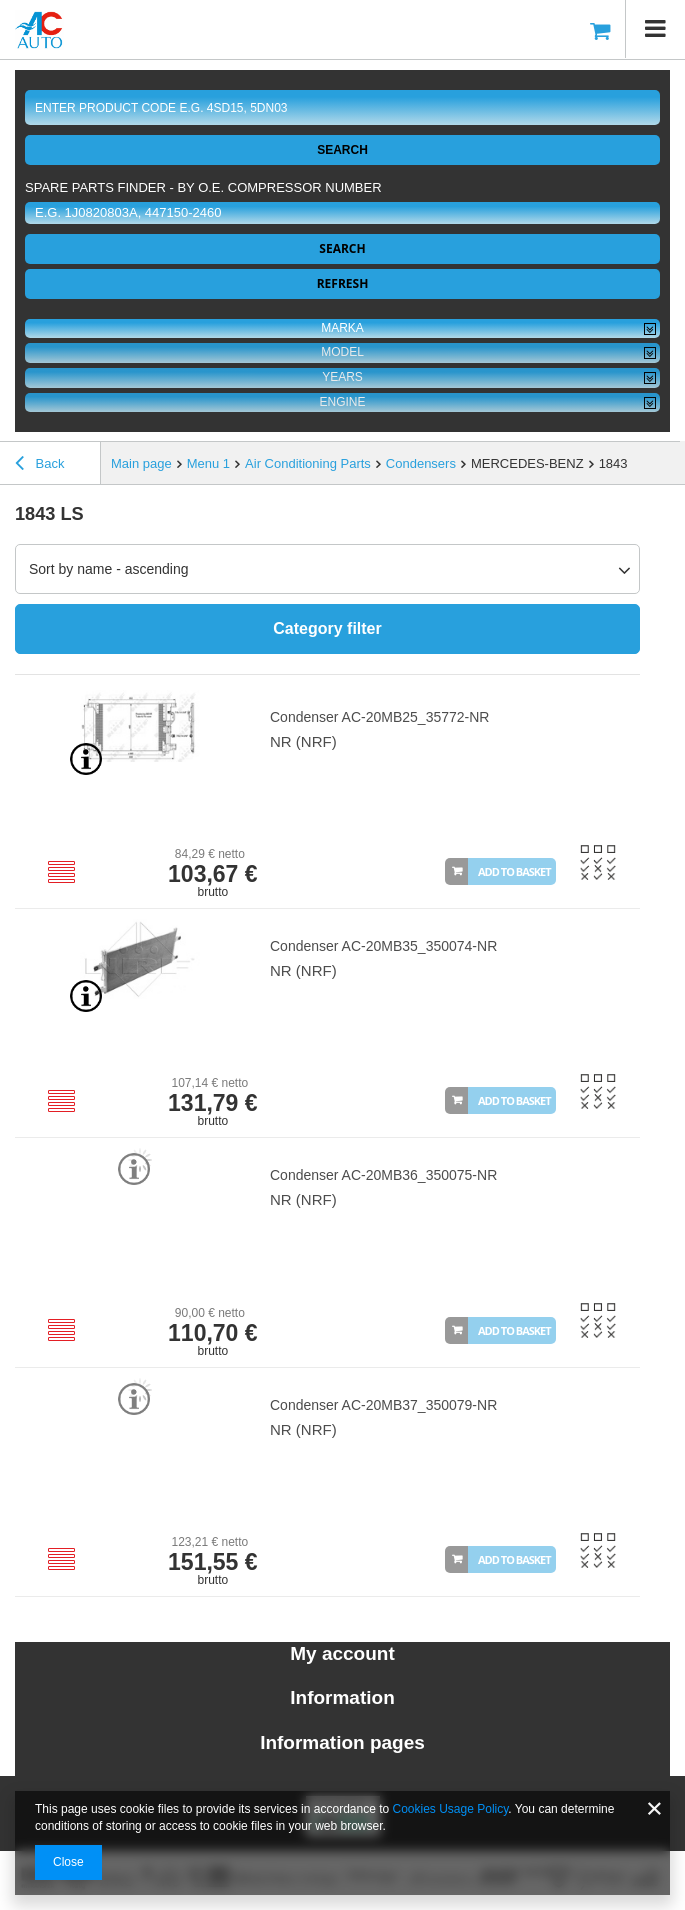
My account (342, 1653)
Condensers (421, 463)
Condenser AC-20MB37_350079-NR (383, 1405)
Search (342, 150)
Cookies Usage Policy (451, 1809)
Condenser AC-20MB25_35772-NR (379, 717)
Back (40, 466)
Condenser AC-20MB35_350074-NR (383, 946)
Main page (141, 463)
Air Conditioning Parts (308, 463)
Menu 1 (208, 463)
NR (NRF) (303, 741)
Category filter (327, 628)
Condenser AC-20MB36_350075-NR (383, 1175)
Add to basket (514, 871)
